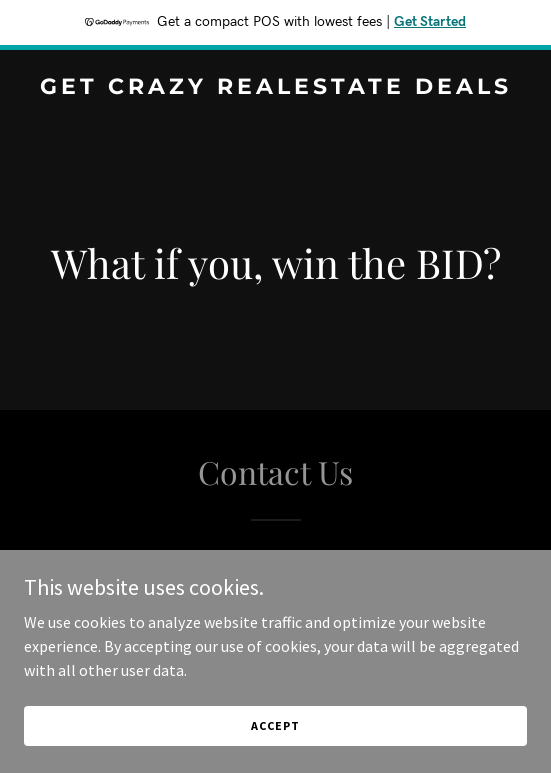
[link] (275, 88)
